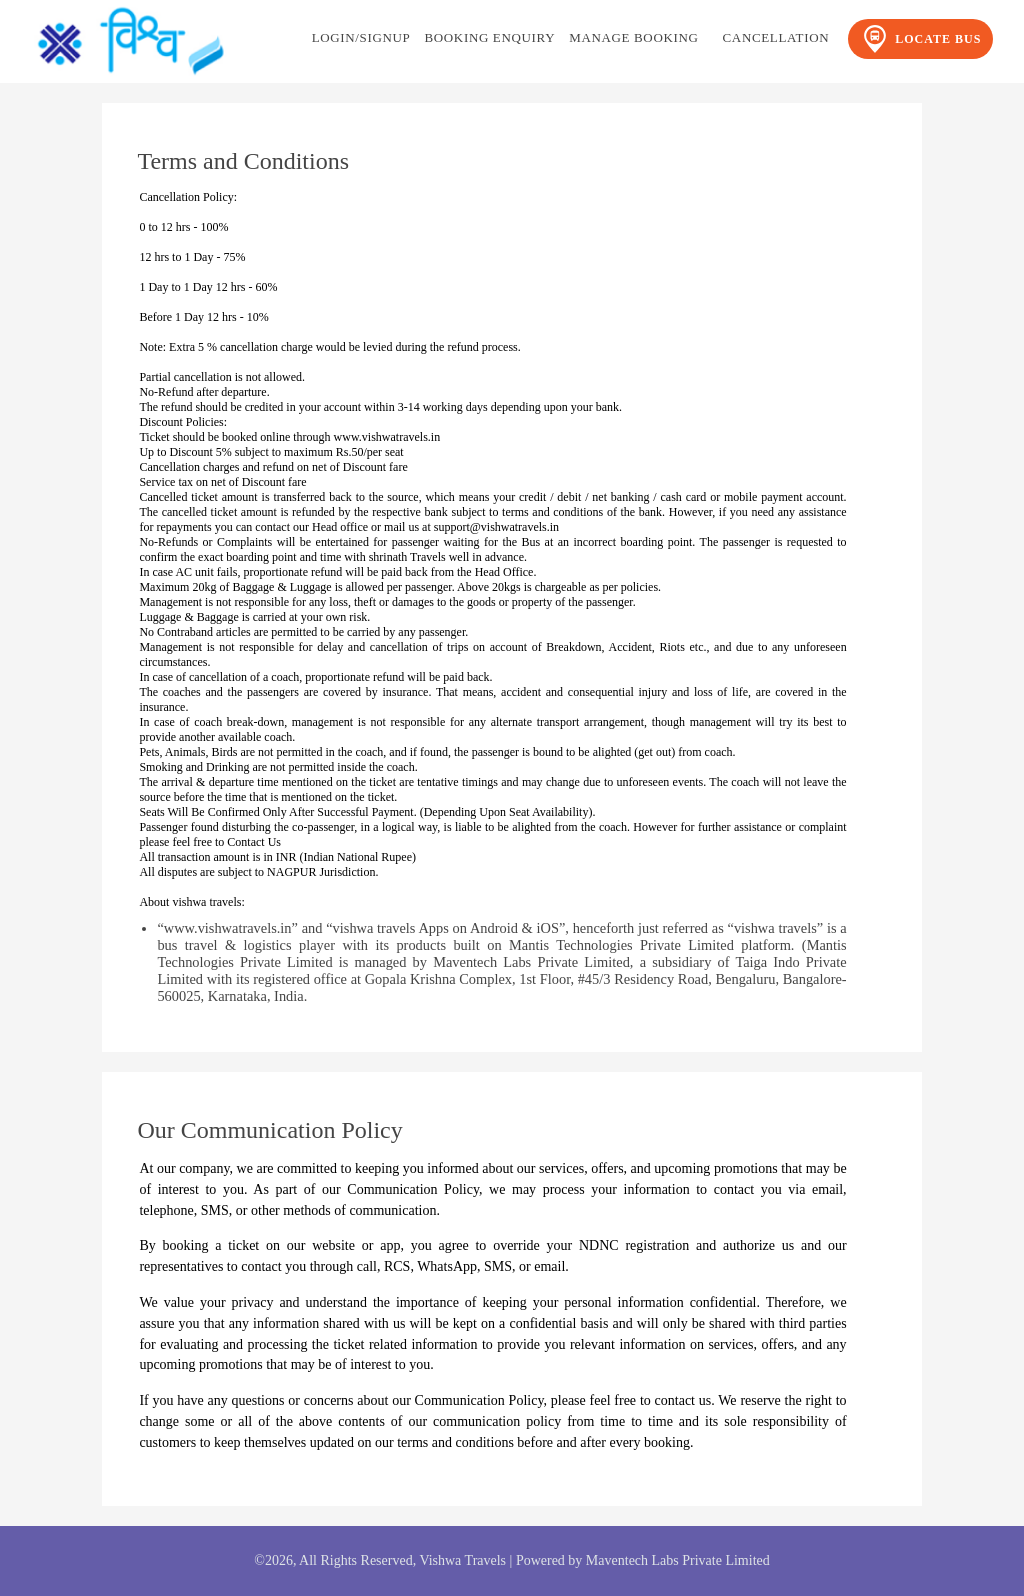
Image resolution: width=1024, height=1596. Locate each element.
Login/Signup (361, 37)
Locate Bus (920, 39)
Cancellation (776, 37)
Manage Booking (633, 37)
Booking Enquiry (489, 37)
